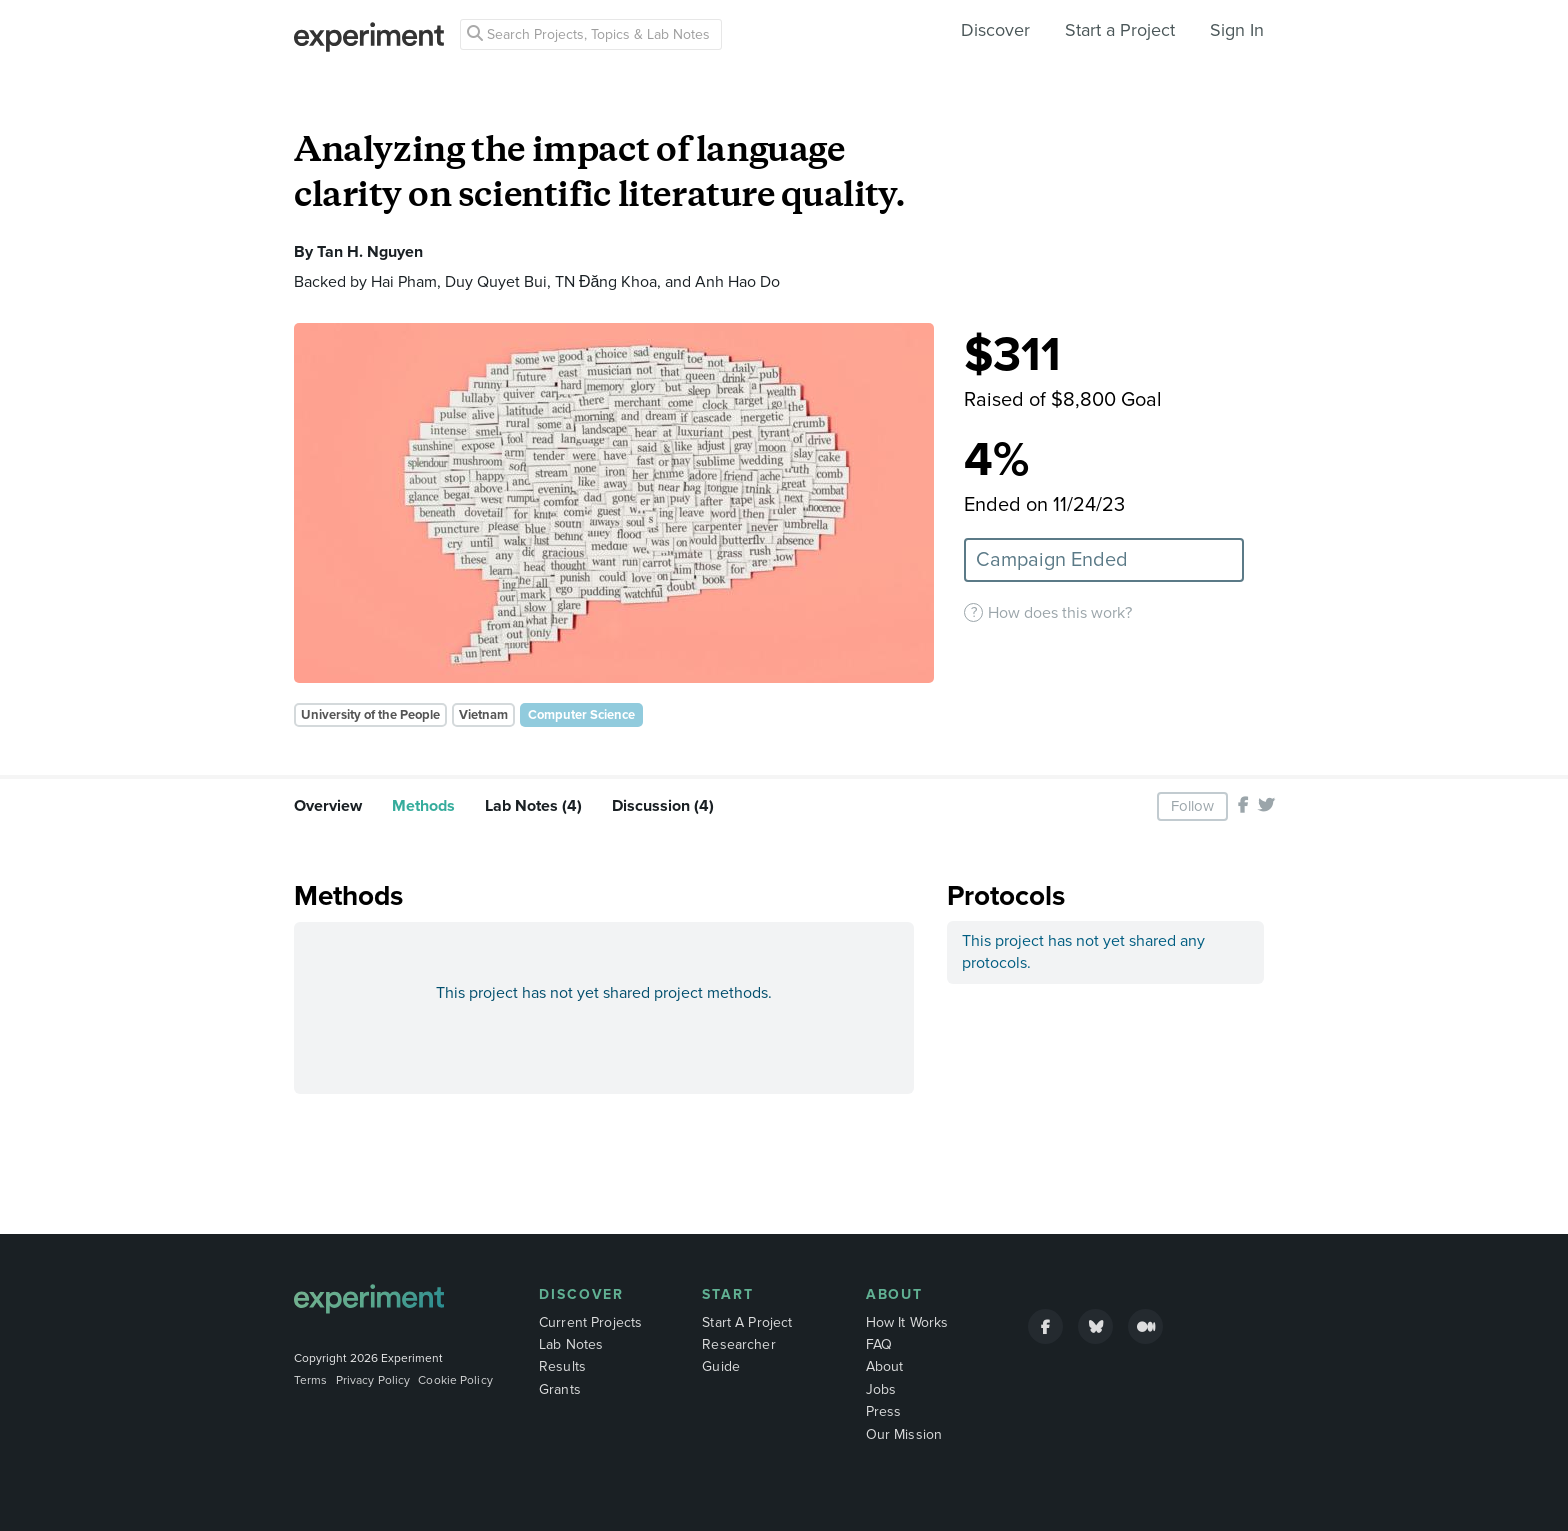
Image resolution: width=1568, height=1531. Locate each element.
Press (884, 1411)
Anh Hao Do (737, 282)
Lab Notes (571, 1344)
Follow (1192, 806)
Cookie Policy (455, 1380)
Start (728, 1294)
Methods (423, 806)
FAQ (879, 1344)
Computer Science (581, 715)
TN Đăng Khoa (606, 282)
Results (562, 1366)
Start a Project (1120, 30)
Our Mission (904, 1434)
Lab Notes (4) (533, 806)
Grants (560, 1389)
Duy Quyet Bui (496, 282)
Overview (328, 806)
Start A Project (747, 1322)
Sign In (1237, 30)
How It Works (907, 1322)
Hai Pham (404, 282)
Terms (311, 1380)
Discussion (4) (663, 806)
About (895, 1294)
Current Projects (590, 1322)
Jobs (881, 1389)
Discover (995, 30)
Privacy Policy (373, 1380)
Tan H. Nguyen (370, 252)
